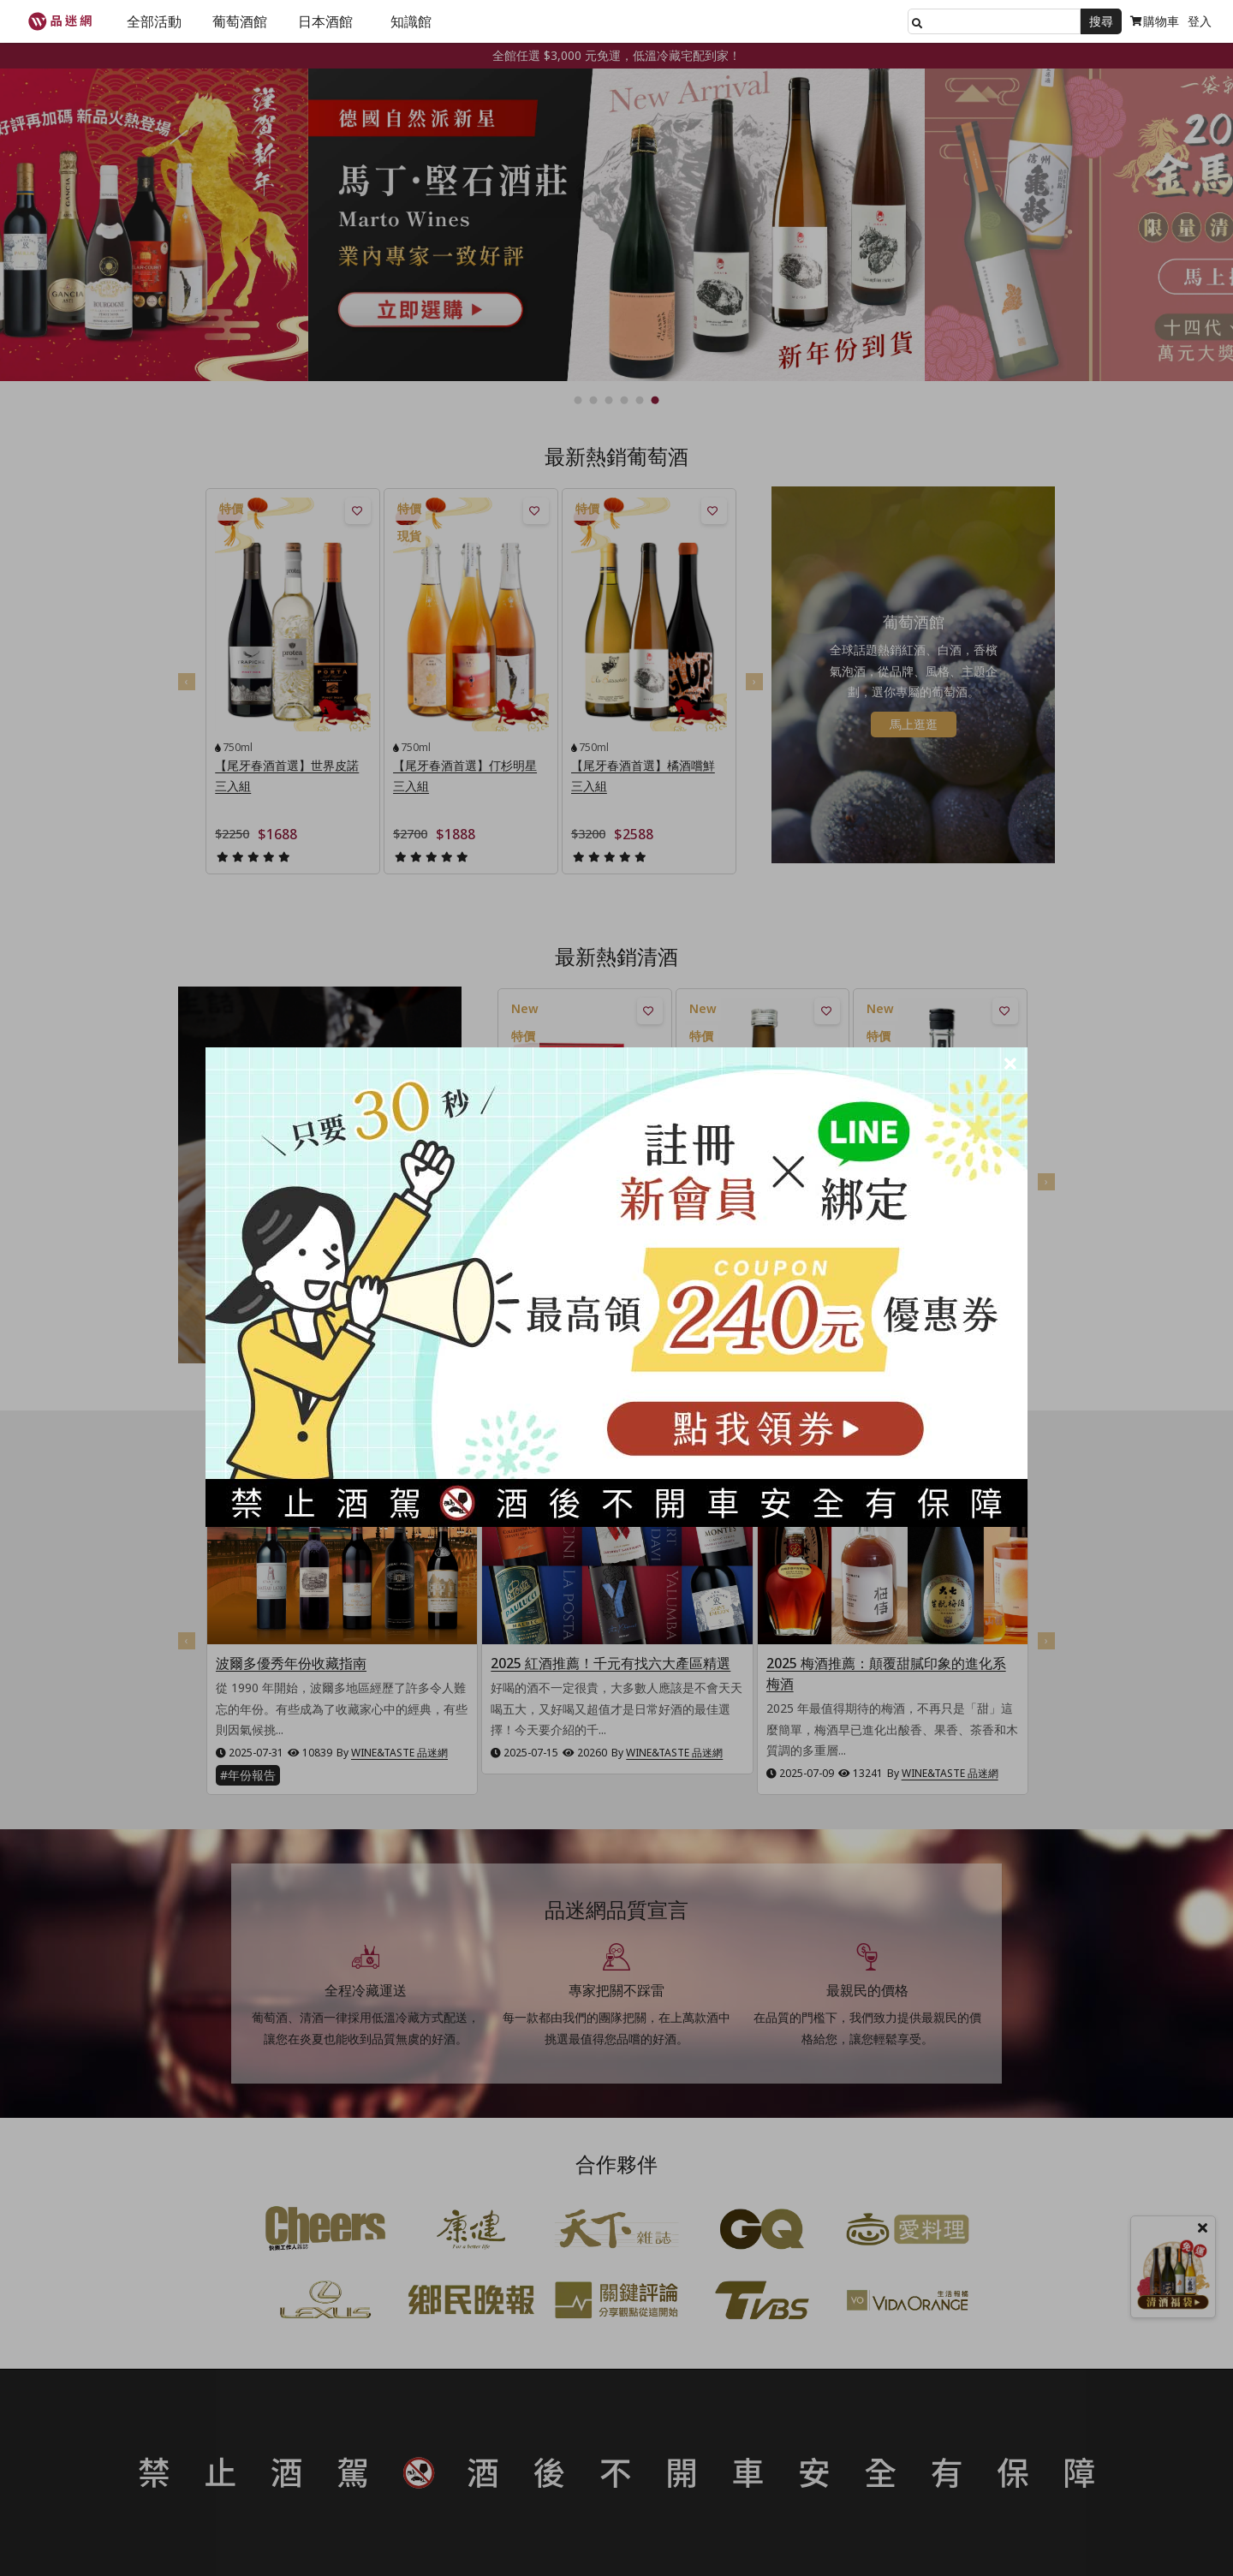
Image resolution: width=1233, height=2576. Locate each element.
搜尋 (1101, 21)
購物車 (1154, 21)
